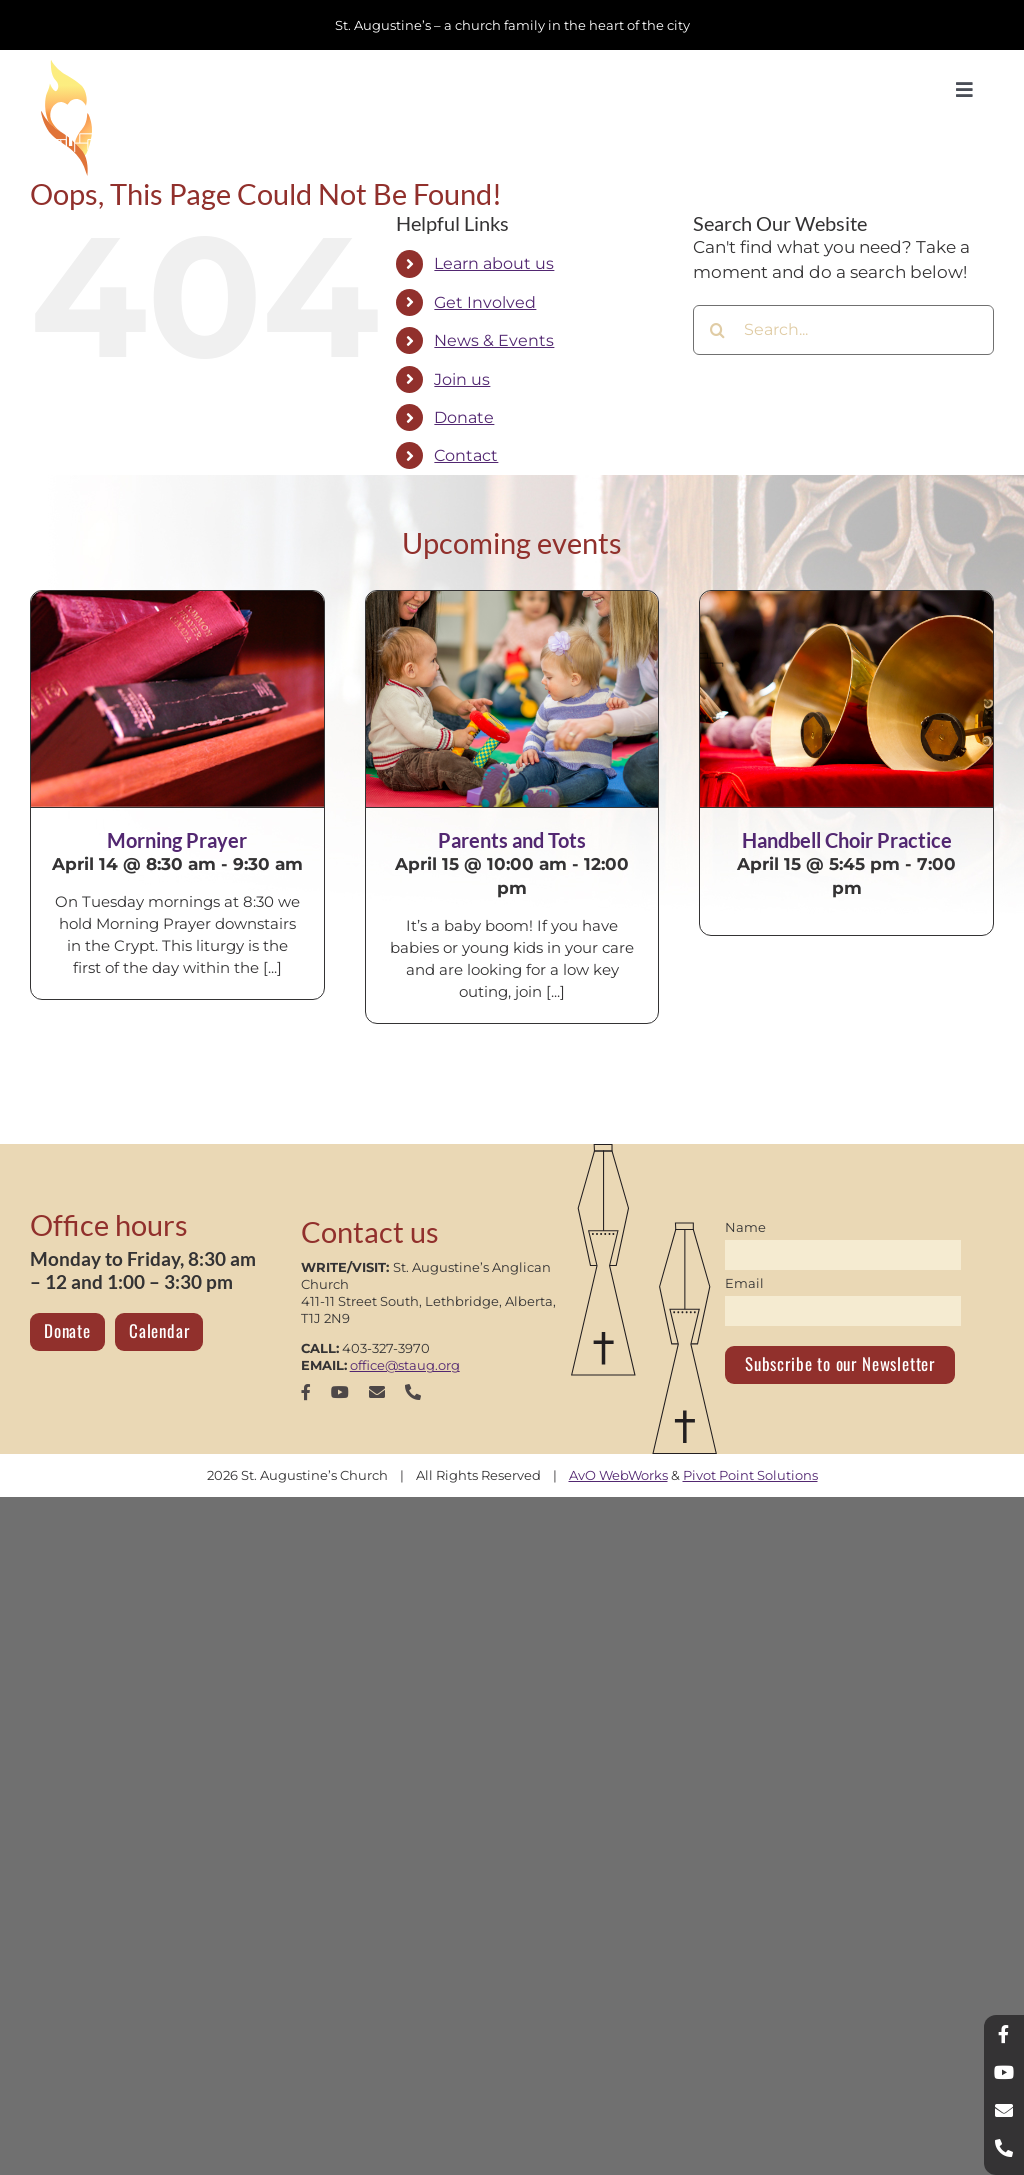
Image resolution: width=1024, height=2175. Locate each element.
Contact (466, 455)
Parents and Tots (512, 840)
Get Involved (485, 302)
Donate (464, 417)
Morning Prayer (177, 840)
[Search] (718, 330)
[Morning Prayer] (177, 699)
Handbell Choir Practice (847, 840)
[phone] (413, 1392)
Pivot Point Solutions (750, 1475)
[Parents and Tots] (512, 699)
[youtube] (340, 1392)
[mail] (377, 1392)
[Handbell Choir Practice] (846, 699)
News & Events (494, 340)
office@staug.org (405, 1365)
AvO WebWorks (618, 1475)
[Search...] (843, 330)
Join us (462, 379)
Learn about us (494, 263)
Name (745, 1227)
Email (744, 1283)
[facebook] (306, 1392)
